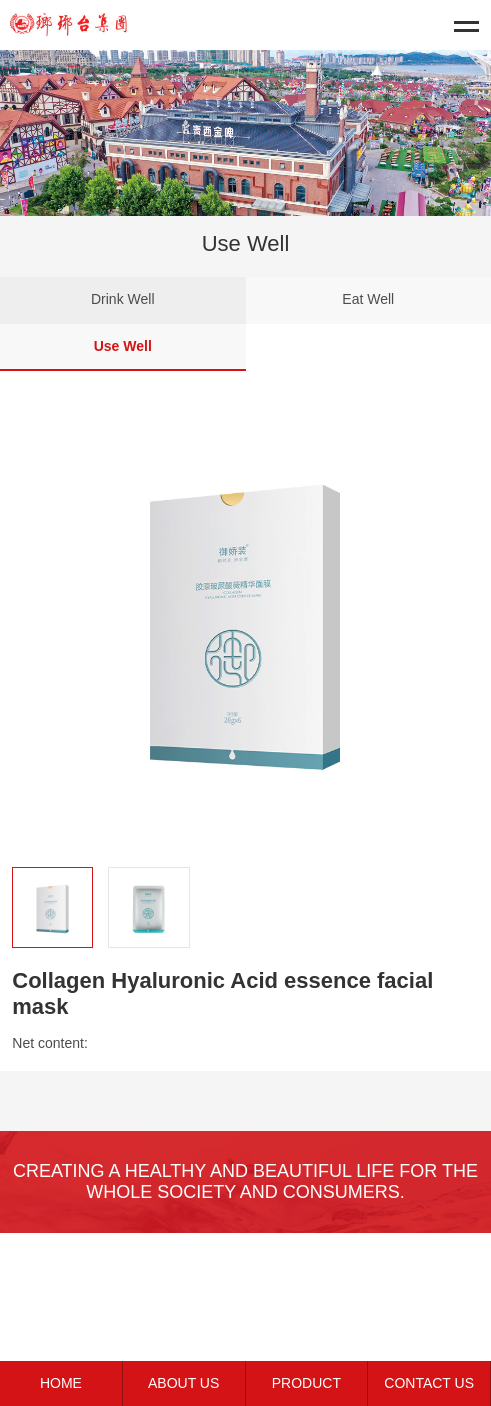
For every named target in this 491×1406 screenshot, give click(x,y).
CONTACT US (429, 1383)
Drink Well (123, 299)
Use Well (123, 346)
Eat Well (368, 299)
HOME (61, 1383)
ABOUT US (183, 1383)
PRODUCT (306, 1383)
